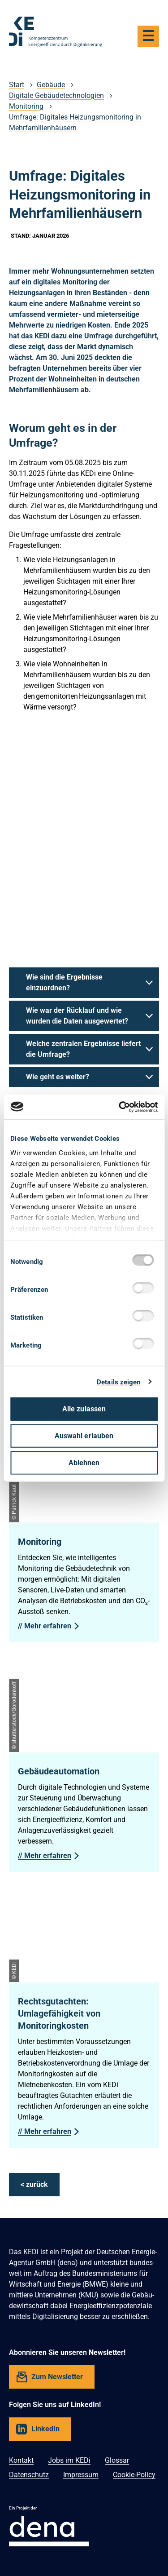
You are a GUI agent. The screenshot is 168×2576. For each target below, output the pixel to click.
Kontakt (21, 2460)
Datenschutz (29, 2474)
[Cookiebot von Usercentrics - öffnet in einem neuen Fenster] (120, 1107)
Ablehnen (84, 1463)
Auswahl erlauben (84, 1436)
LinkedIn (45, 2429)
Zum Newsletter (57, 2376)
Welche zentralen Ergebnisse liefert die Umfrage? (83, 1049)
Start (16, 84)
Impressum (81, 2474)
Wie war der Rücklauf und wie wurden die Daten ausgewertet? (77, 1015)
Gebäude (51, 84)
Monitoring (26, 106)
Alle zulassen (84, 1409)
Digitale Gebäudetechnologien (56, 95)
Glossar (117, 2460)
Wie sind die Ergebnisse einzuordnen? (64, 982)
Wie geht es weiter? (57, 1077)
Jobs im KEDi (69, 2460)
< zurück (34, 2184)
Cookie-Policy (134, 2474)
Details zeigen (118, 1382)
